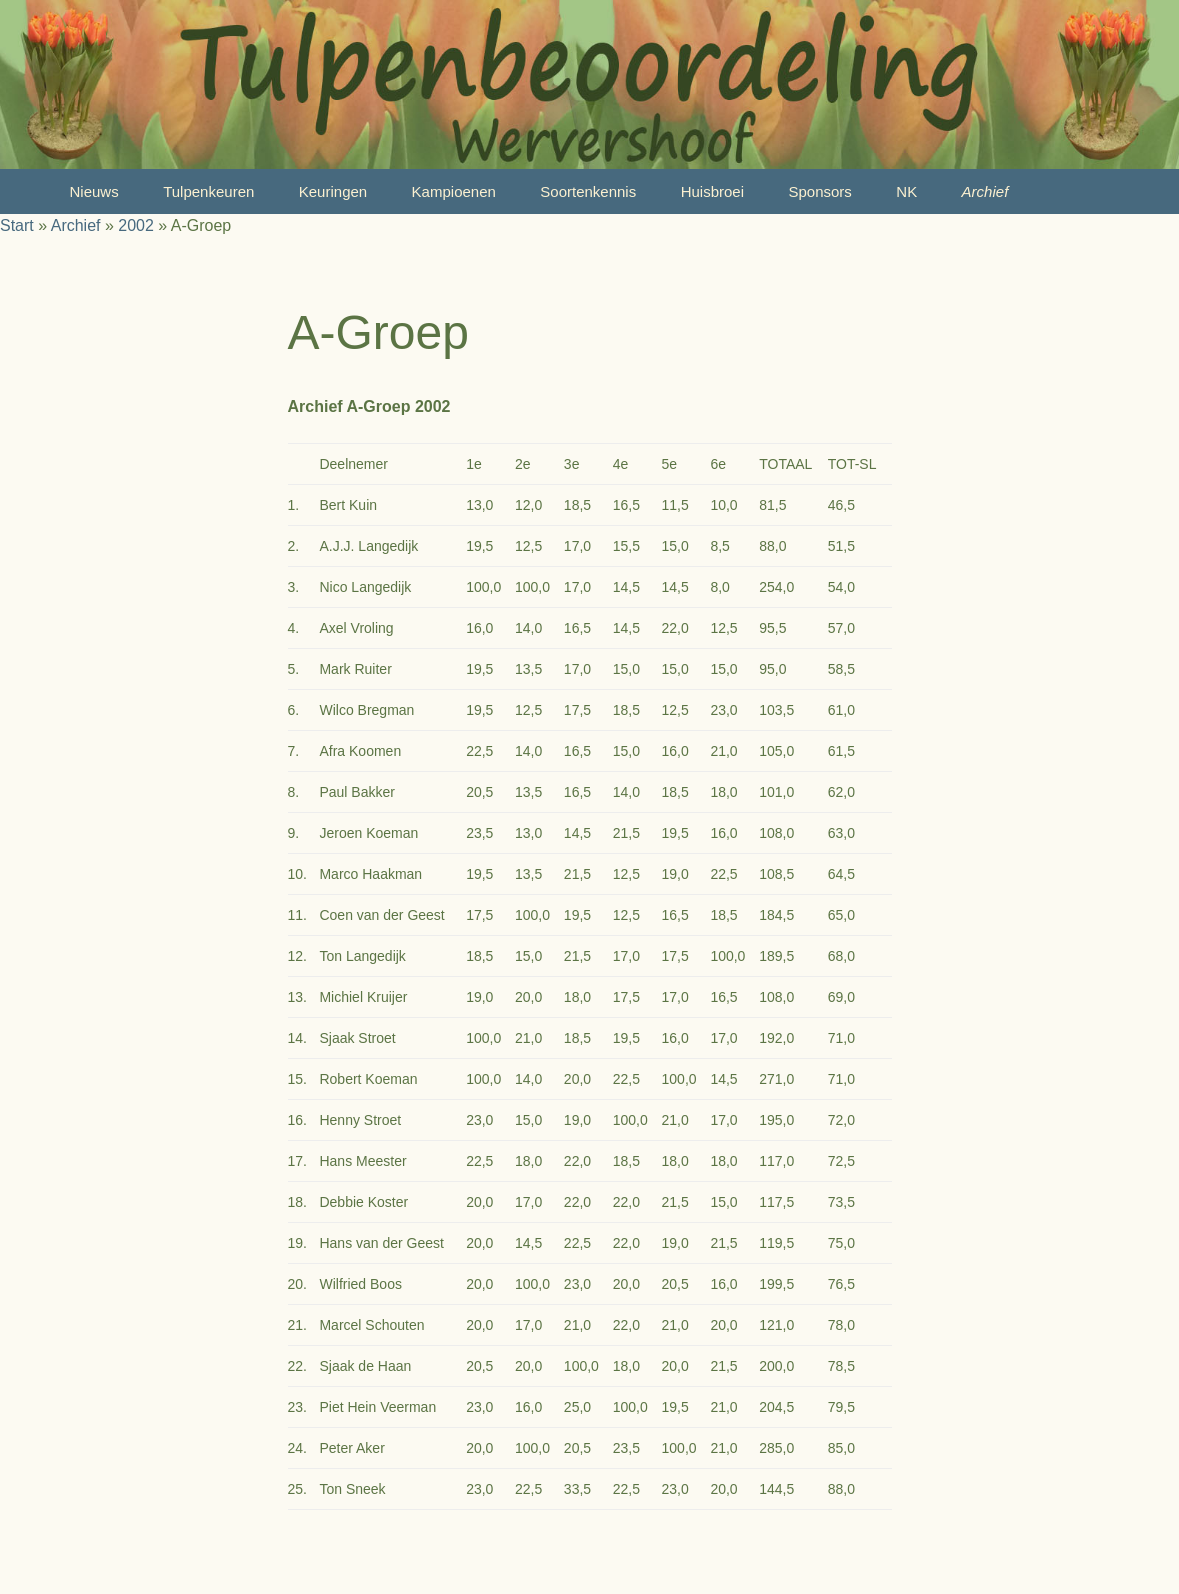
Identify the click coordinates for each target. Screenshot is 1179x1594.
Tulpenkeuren (208, 191)
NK (906, 191)
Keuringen (333, 191)
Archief (985, 191)
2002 (136, 225)
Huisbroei (712, 191)
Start (17, 225)
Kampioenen (454, 191)
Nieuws (94, 191)
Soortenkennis (588, 191)
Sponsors (819, 191)
